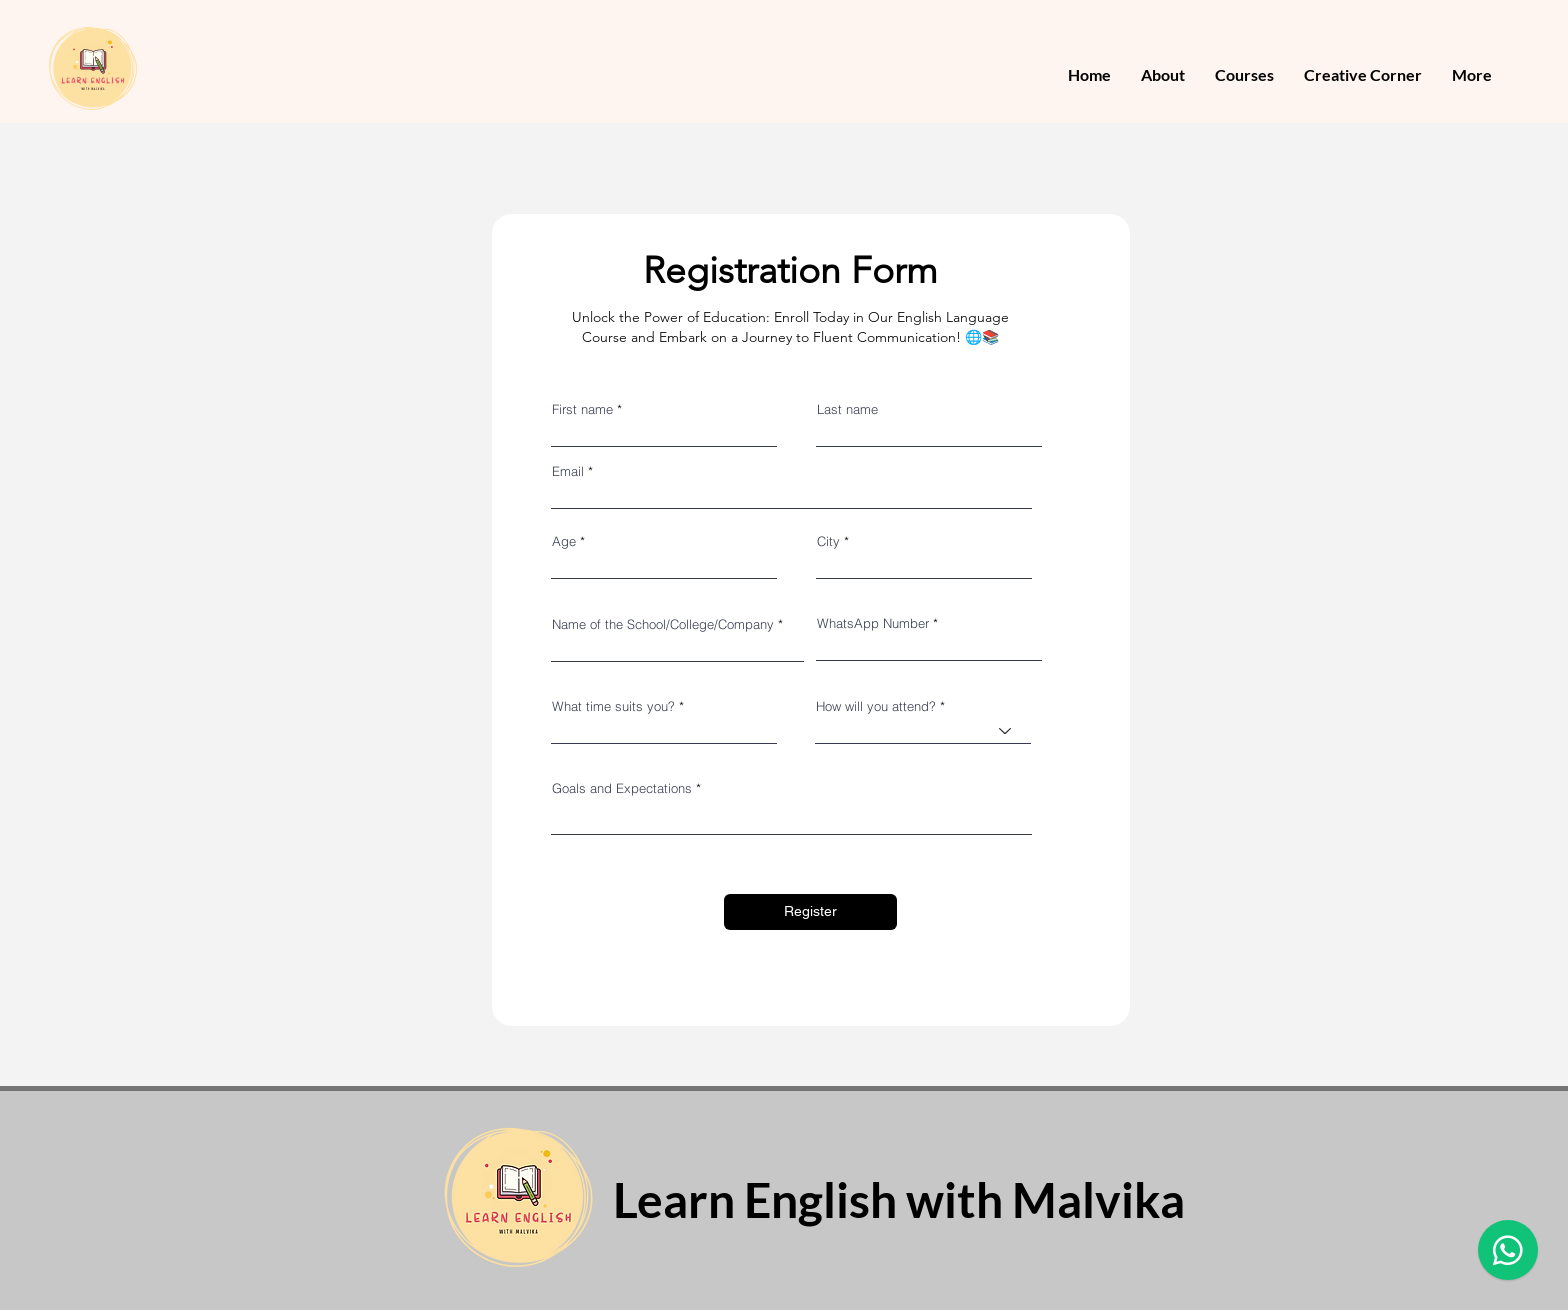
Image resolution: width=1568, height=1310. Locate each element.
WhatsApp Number (873, 623)
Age (564, 541)
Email (568, 471)
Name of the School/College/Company (663, 624)
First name (582, 409)
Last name (847, 409)
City (828, 541)
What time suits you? (613, 706)
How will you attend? (876, 706)
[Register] (810, 912)
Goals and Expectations (622, 788)
